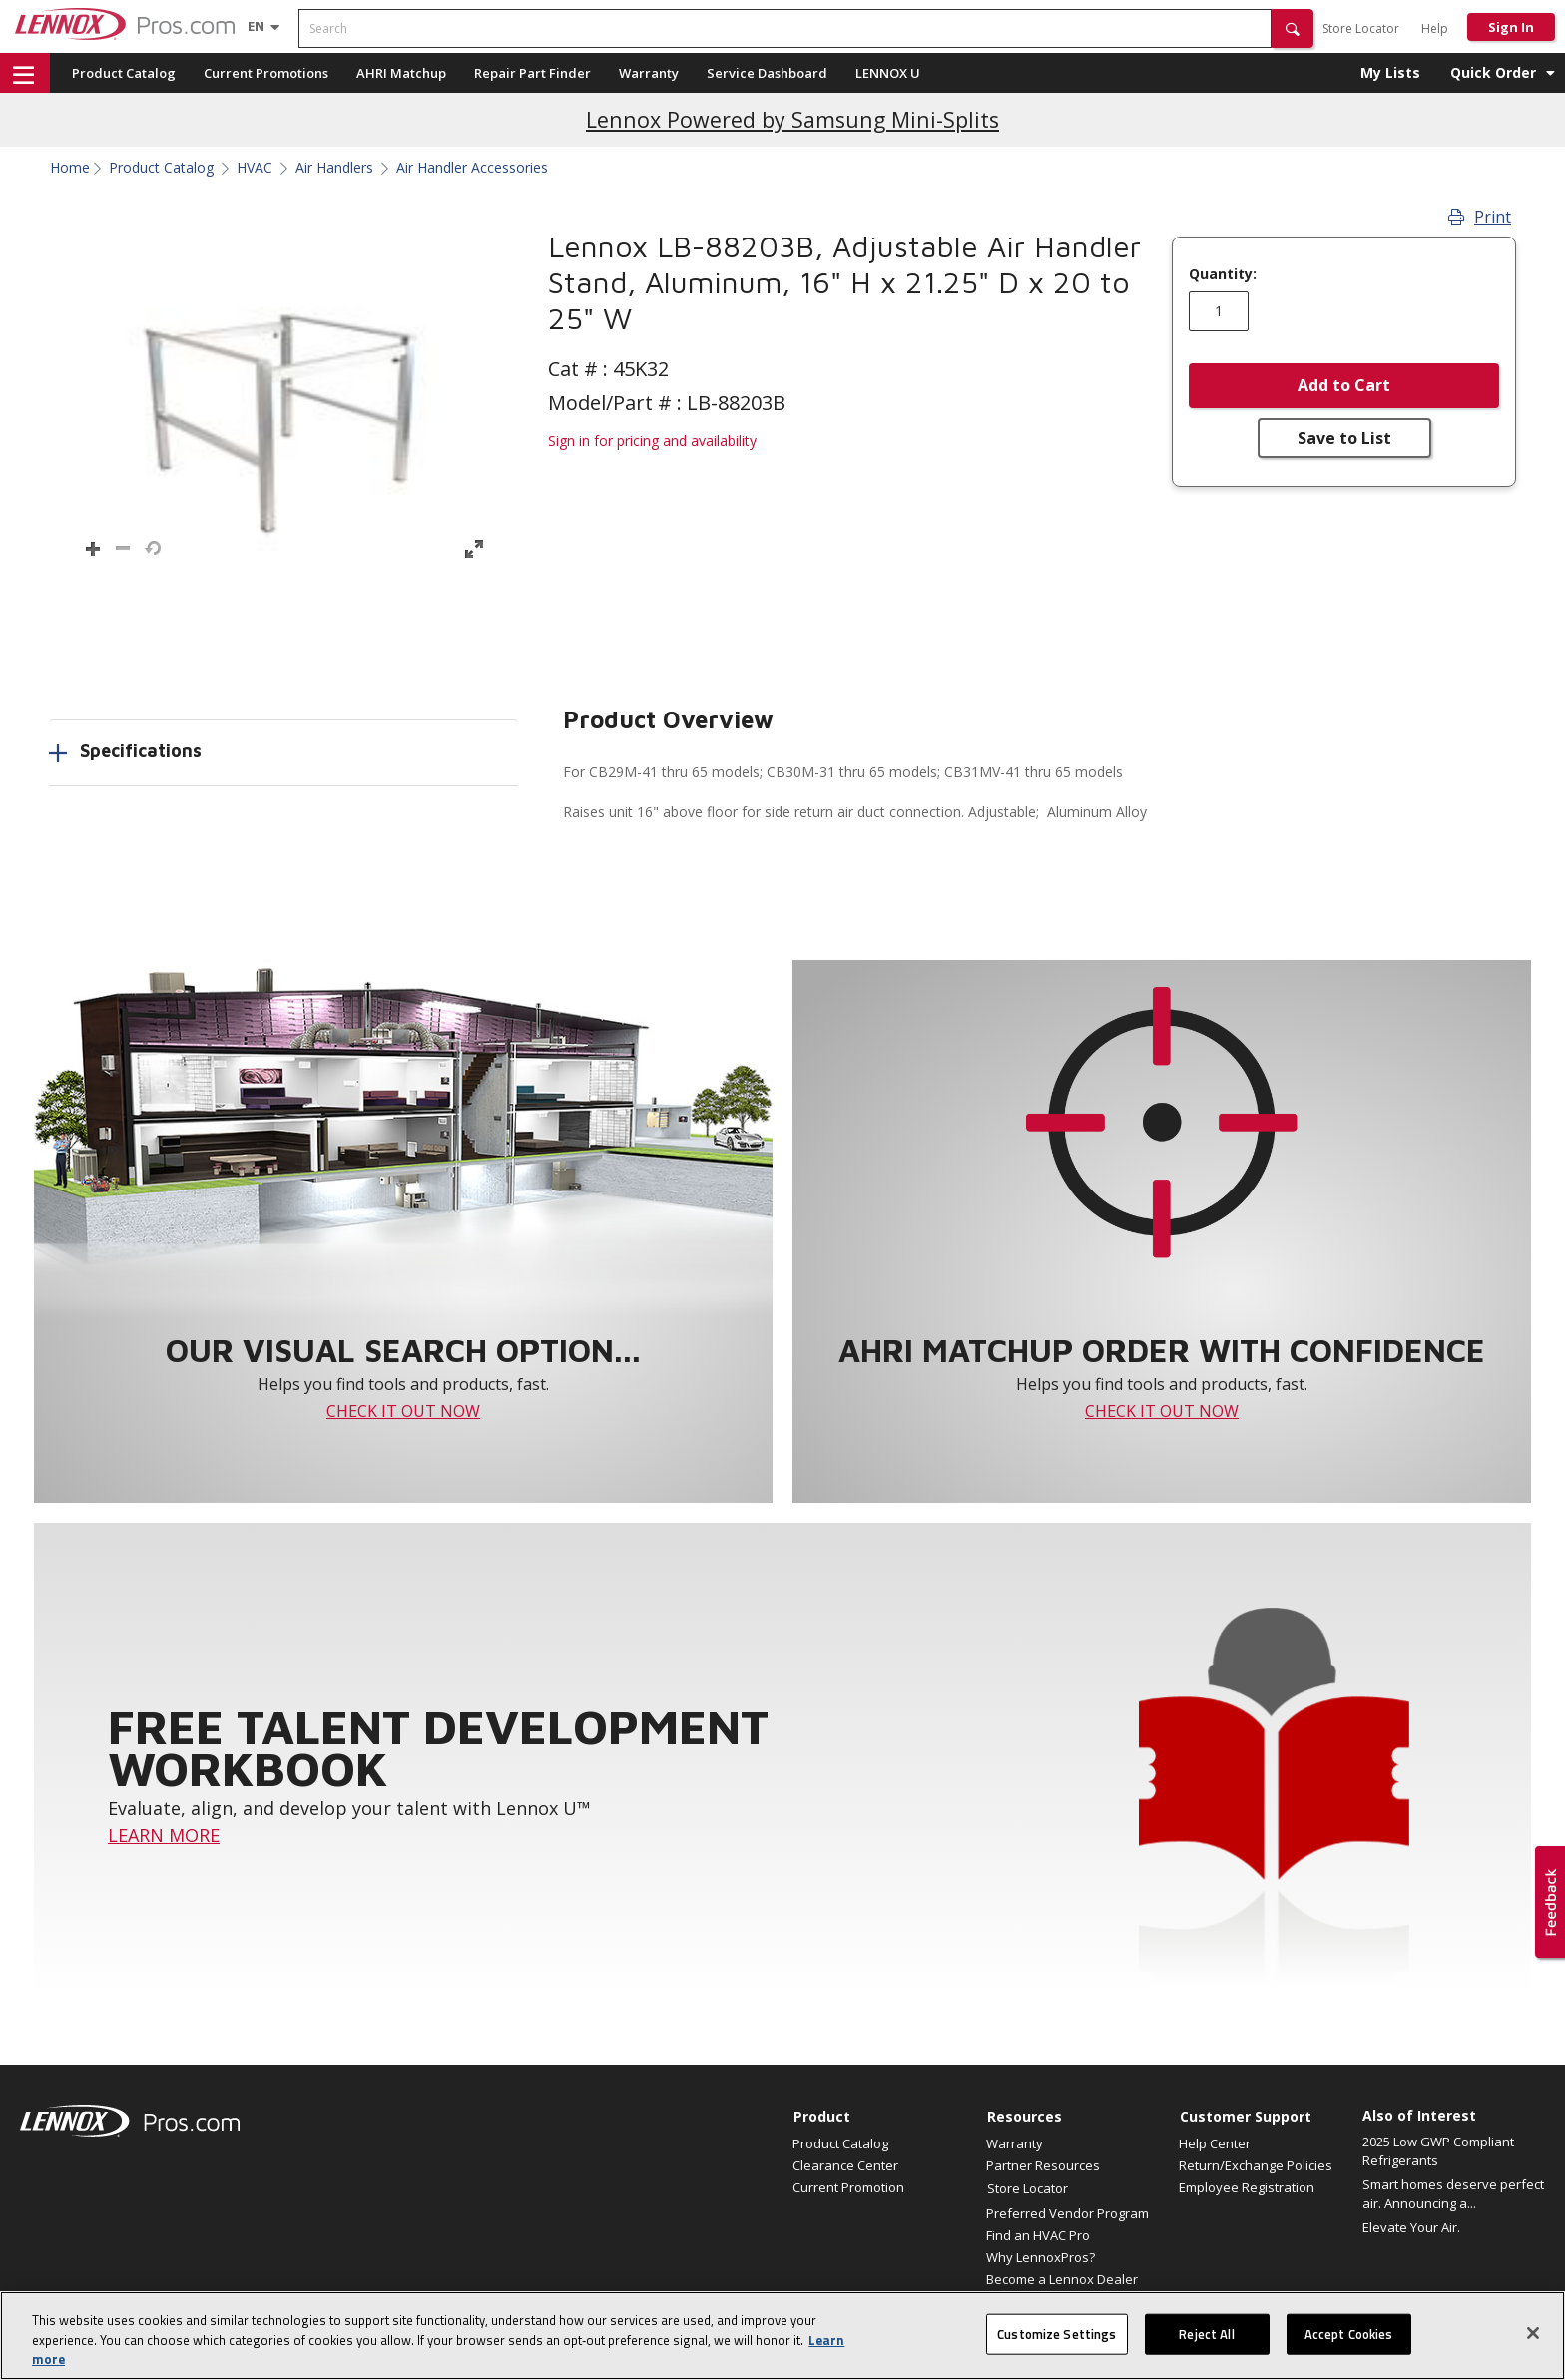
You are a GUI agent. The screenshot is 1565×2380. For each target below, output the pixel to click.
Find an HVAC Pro (1038, 2235)
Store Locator (1360, 28)
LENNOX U (887, 73)
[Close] (1533, 2351)
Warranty (649, 73)
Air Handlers (334, 168)
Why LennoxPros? (1040, 2257)
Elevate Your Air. (1411, 2227)
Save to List (1344, 438)
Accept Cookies (1348, 2352)
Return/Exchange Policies (1255, 2165)
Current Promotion (848, 2187)
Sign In (1511, 27)
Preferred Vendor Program (1067, 2213)
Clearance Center (845, 2165)
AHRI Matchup (401, 73)
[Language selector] (256, 26)
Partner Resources (1043, 2165)
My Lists (1390, 72)
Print (1479, 217)
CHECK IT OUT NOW (403, 1411)
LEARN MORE (164, 1835)
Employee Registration (1246, 2187)
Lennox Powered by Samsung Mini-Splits (792, 119)
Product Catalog (124, 73)
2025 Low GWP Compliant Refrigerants (1438, 2151)
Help (1434, 28)
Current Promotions (266, 73)
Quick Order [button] (1493, 72)
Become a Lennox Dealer (1062, 2279)
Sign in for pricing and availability (652, 440)
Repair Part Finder (532, 73)
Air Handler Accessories (472, 168)
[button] (1292, 28)
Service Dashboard (767, 73)
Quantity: (1223, 274)
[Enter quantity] (1219, 311)
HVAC (254, 168)
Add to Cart (1344, 385)
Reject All (1206, 2352)
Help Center (1215, 2143)
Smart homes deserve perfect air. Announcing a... (1453, 2194)
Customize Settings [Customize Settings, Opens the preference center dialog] (1056, 2352)
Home (70, 168)
